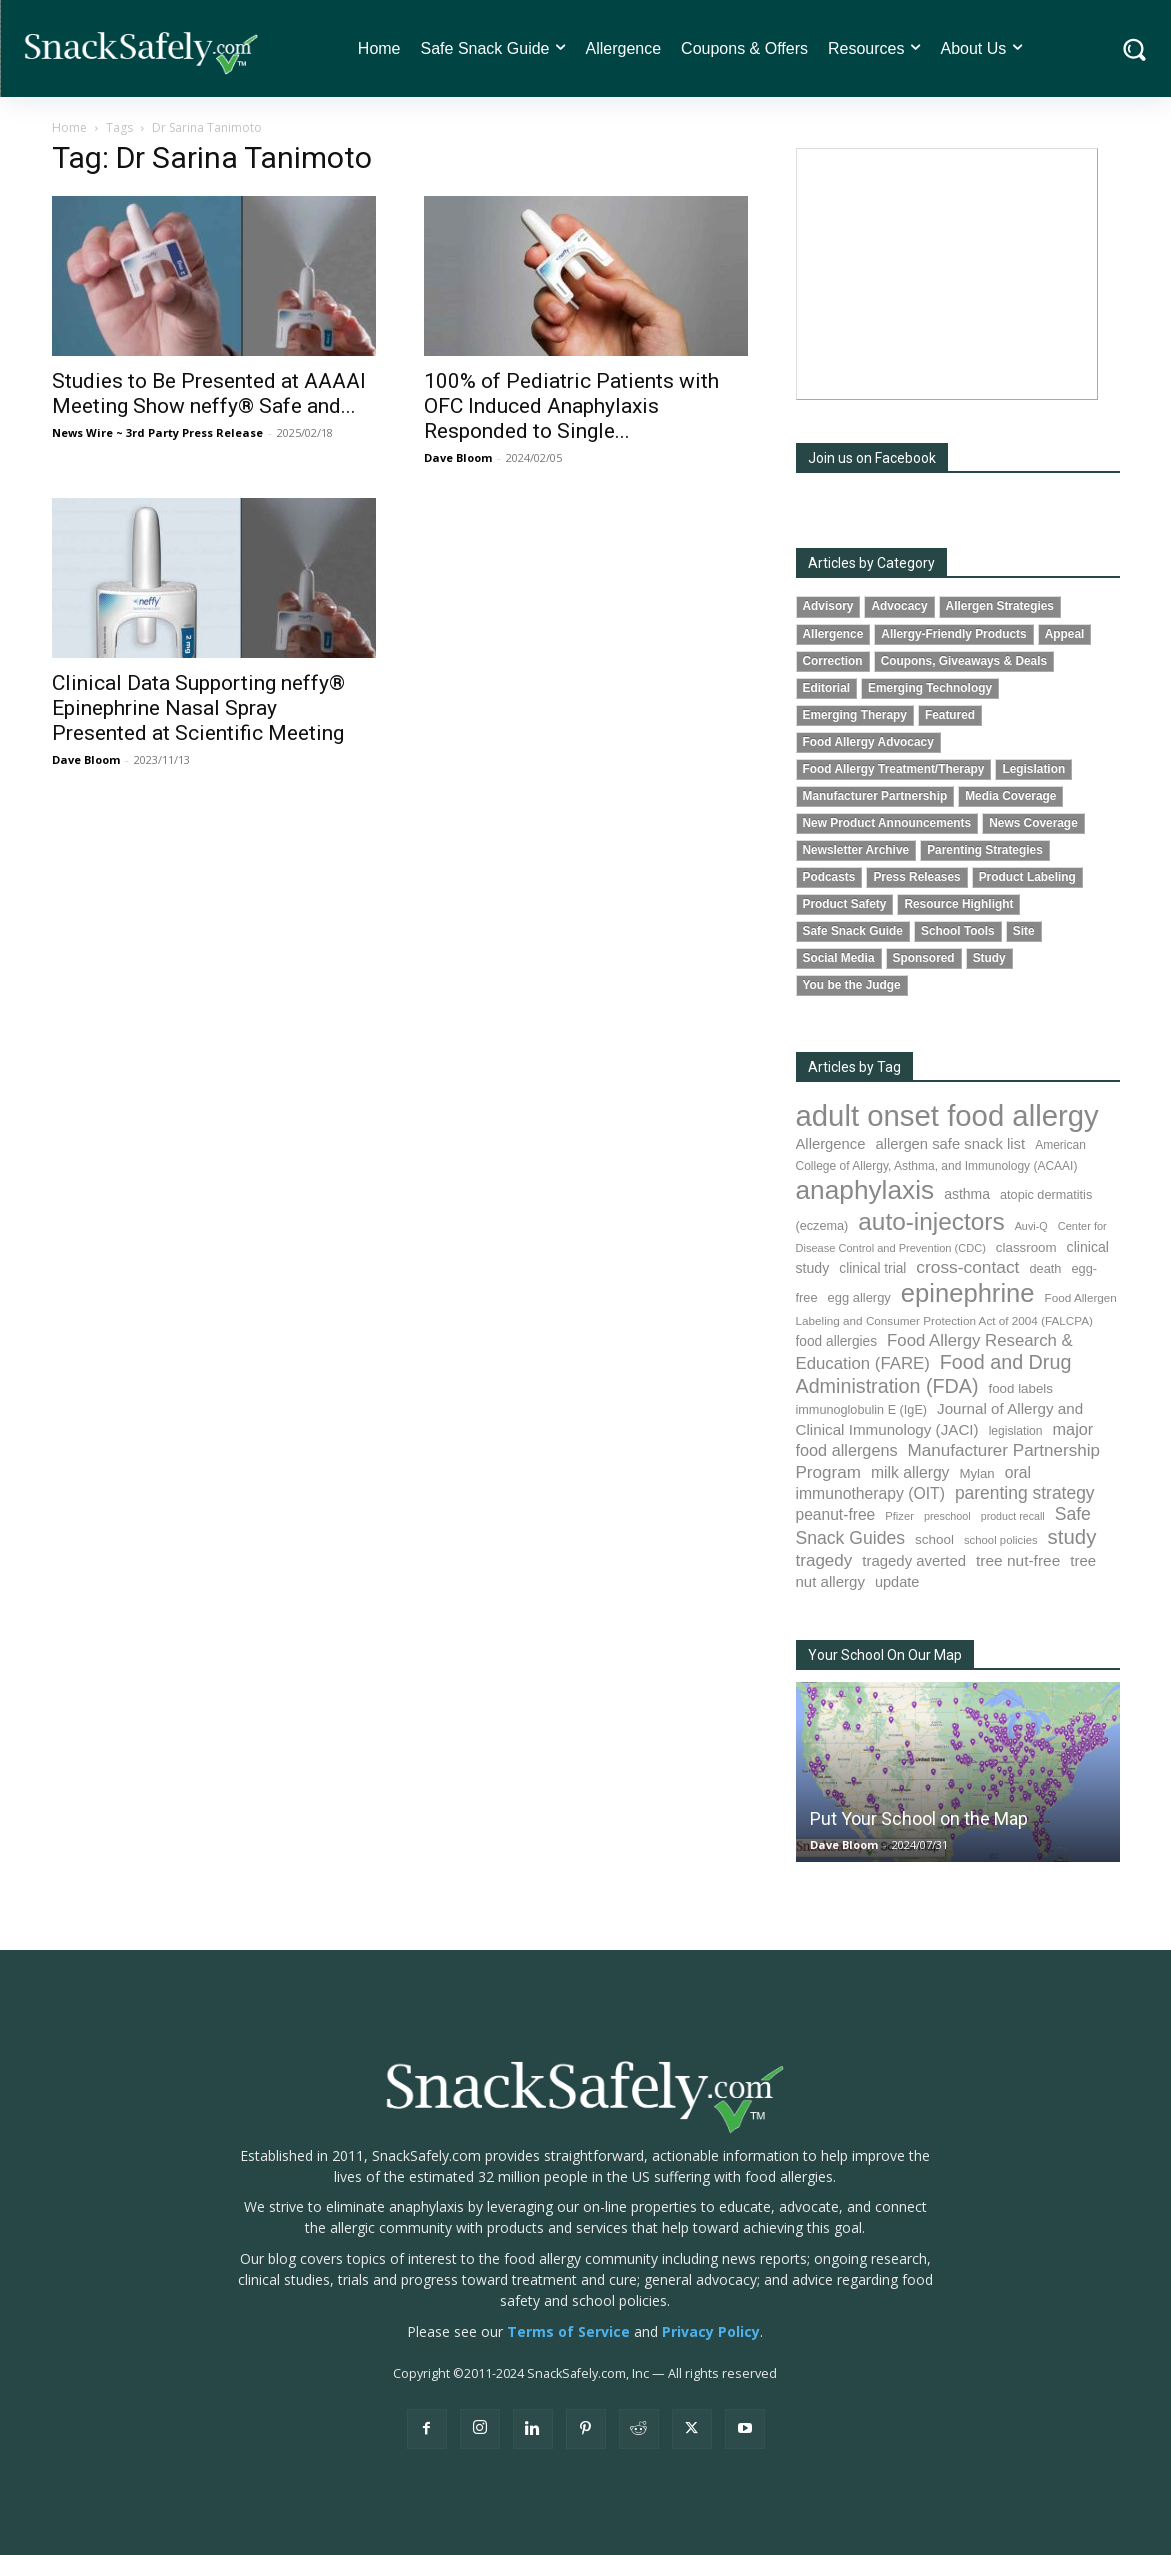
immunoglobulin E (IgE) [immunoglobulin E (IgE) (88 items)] (862, 1410)
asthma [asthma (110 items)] (967, 1194)
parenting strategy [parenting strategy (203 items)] (1025, 1493)
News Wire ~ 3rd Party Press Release (157, 432)
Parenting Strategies (985, 850)
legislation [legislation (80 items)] (1016, 1431)
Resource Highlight (958, 904)
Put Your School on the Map (919, 1818)
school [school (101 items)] (934, 1539)
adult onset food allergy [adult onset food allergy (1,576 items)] (947, 1115)
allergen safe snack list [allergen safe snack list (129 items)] (950, 1144)
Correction (833, 661)
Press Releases (916, 877)
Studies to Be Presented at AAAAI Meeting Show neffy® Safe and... (209, 393)
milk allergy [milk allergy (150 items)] (910, 1472)
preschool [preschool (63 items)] (947, 1516)
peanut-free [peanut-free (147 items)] (836, 1514)
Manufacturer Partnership (875, 796)
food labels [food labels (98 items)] (1021, 1388)
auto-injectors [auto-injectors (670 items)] (931, 1221)
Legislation (1033, 769)
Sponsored (924, 958)
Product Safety (845, 904)
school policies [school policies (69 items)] (1001, 1540)
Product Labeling (1027, 877)
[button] (1134, 48)
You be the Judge (852, 985)
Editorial (827, 688)
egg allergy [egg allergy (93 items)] (859, 1297)
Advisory (828, 606)
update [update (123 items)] (897, 1582)
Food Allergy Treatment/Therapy (894, 769)
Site (1024, 931)
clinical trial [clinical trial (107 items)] (872, 1268)
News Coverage (1033, 823)
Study (989, 958)
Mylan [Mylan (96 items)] (976, 1473)
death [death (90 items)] (1045, 1268)
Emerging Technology (930, 688)
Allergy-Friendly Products (953, 634)
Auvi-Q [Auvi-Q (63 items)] (1031, 1226)
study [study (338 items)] (1072, 1537)
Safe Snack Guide (853, 931)
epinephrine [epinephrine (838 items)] (968, 1293)
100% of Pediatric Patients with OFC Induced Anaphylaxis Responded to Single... (571, 406)
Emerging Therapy (855, 715)
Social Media (839, 958)
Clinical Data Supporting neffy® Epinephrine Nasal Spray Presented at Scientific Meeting (198, 708)
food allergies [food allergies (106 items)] (837, 1341)
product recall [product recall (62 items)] (1013, 1516)
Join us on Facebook (872, 458)
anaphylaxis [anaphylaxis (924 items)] (865, 1190)
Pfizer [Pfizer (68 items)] (899, 1516)
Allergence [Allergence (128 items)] (831, 1144)
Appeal (1065, 634)
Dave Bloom (458, 457)
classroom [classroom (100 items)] (1026, 1247)
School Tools (958, 931)
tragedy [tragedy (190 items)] (824, 1560)
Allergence (833, 634)
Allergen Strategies (1000, 606)
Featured (950, 715)
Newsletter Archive (856, 850)
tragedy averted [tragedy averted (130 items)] (914, 1560)
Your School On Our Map (885, 1655)
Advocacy (899, 606)
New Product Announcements (887, 823)
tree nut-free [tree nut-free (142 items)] (1018, 1560)
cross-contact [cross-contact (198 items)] (967, 1267)
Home (69, 127)
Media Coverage (1010, 796)
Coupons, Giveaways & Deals (964, 661)
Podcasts (829, 877)
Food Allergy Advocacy (868, 742)
